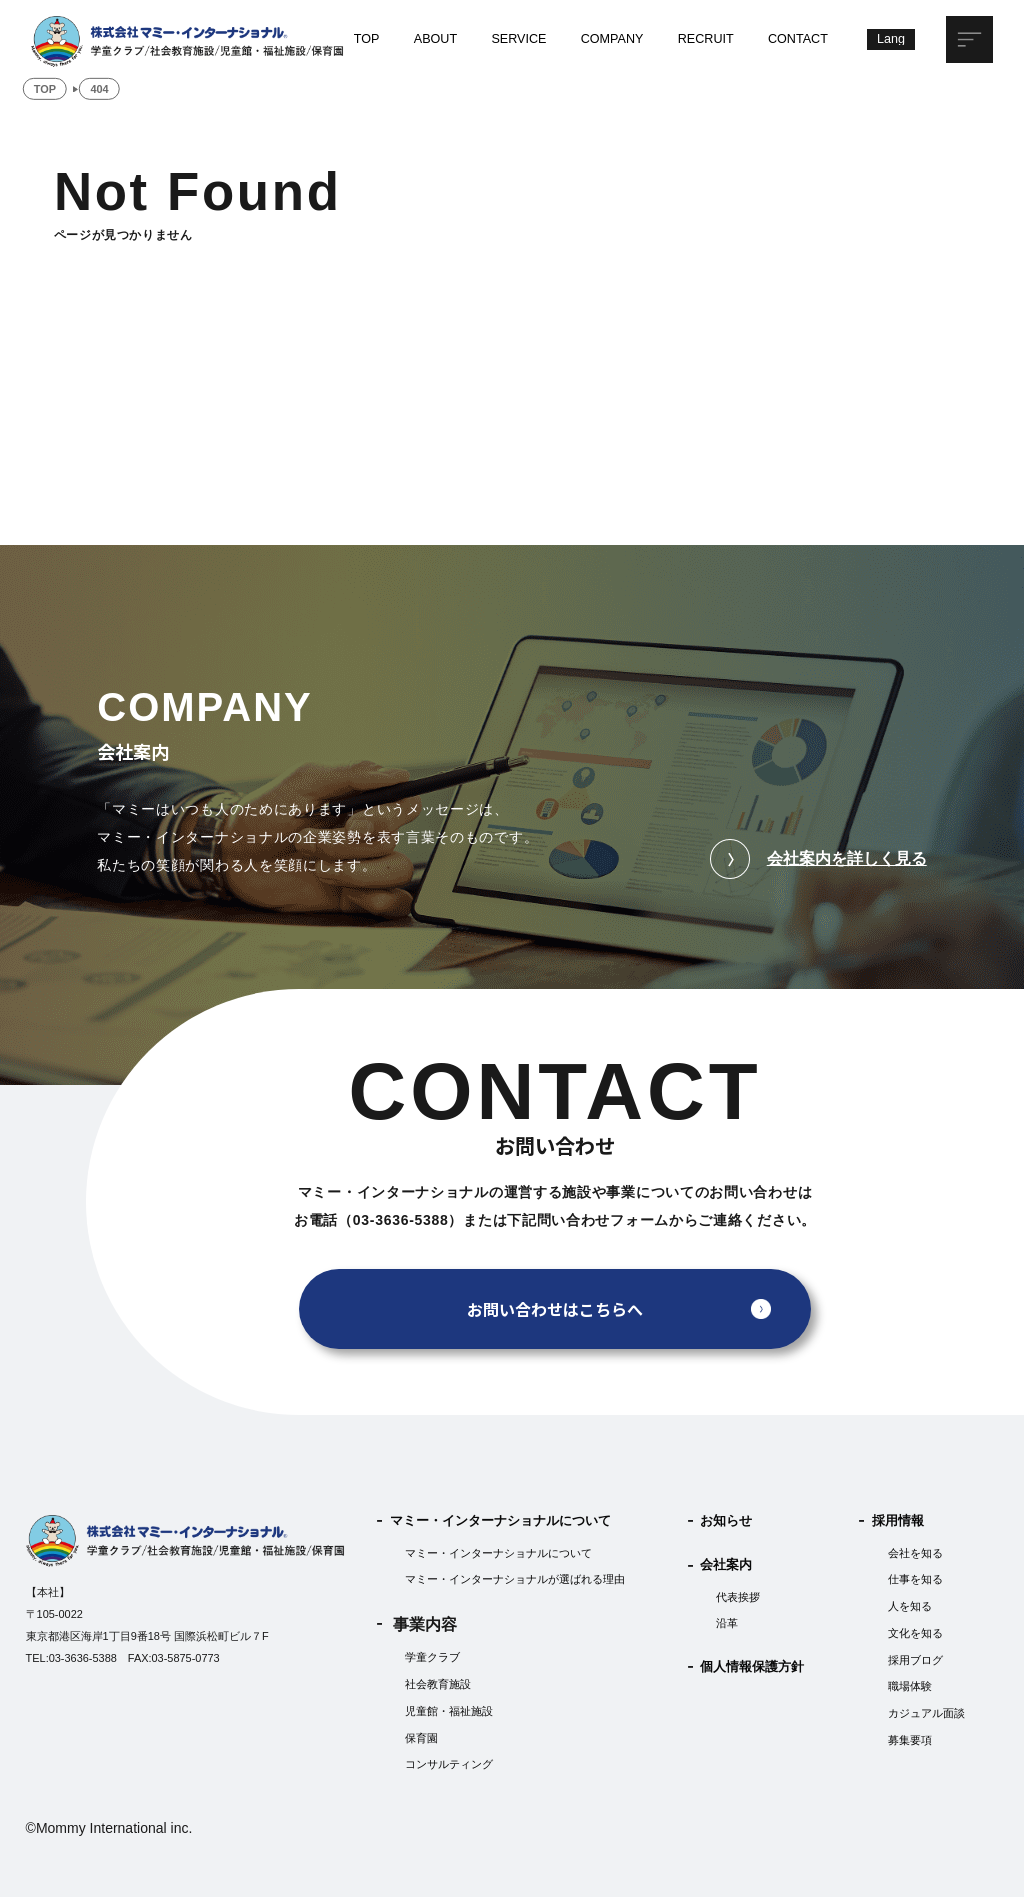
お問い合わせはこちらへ (555, 1309)
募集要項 (910, 1740)
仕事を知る (915, 1580)
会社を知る (915, 1553)
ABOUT (435, 38)
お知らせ (726, 1522)
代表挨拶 (738, 1597)
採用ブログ (915, 1660)
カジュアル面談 (926, 1713)
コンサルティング (449, 1765)
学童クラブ (432, 1658)
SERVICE (518, 38)
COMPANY (612, 38)
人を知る (910, 1606)
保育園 (421, 1738)
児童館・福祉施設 (449, 1711)
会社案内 (726, 1566)
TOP (367, 38)
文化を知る (915, 1633)
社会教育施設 (438, 1684)
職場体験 (910, 1686)
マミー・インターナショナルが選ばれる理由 (515, 1580)
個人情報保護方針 (752, 1667)
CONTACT (798, 38)
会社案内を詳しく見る (818, 859)
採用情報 (898, 1522)
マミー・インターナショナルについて (500, 1522)
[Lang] (890, 40)
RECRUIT (706, 38)
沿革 (727, 1624)
